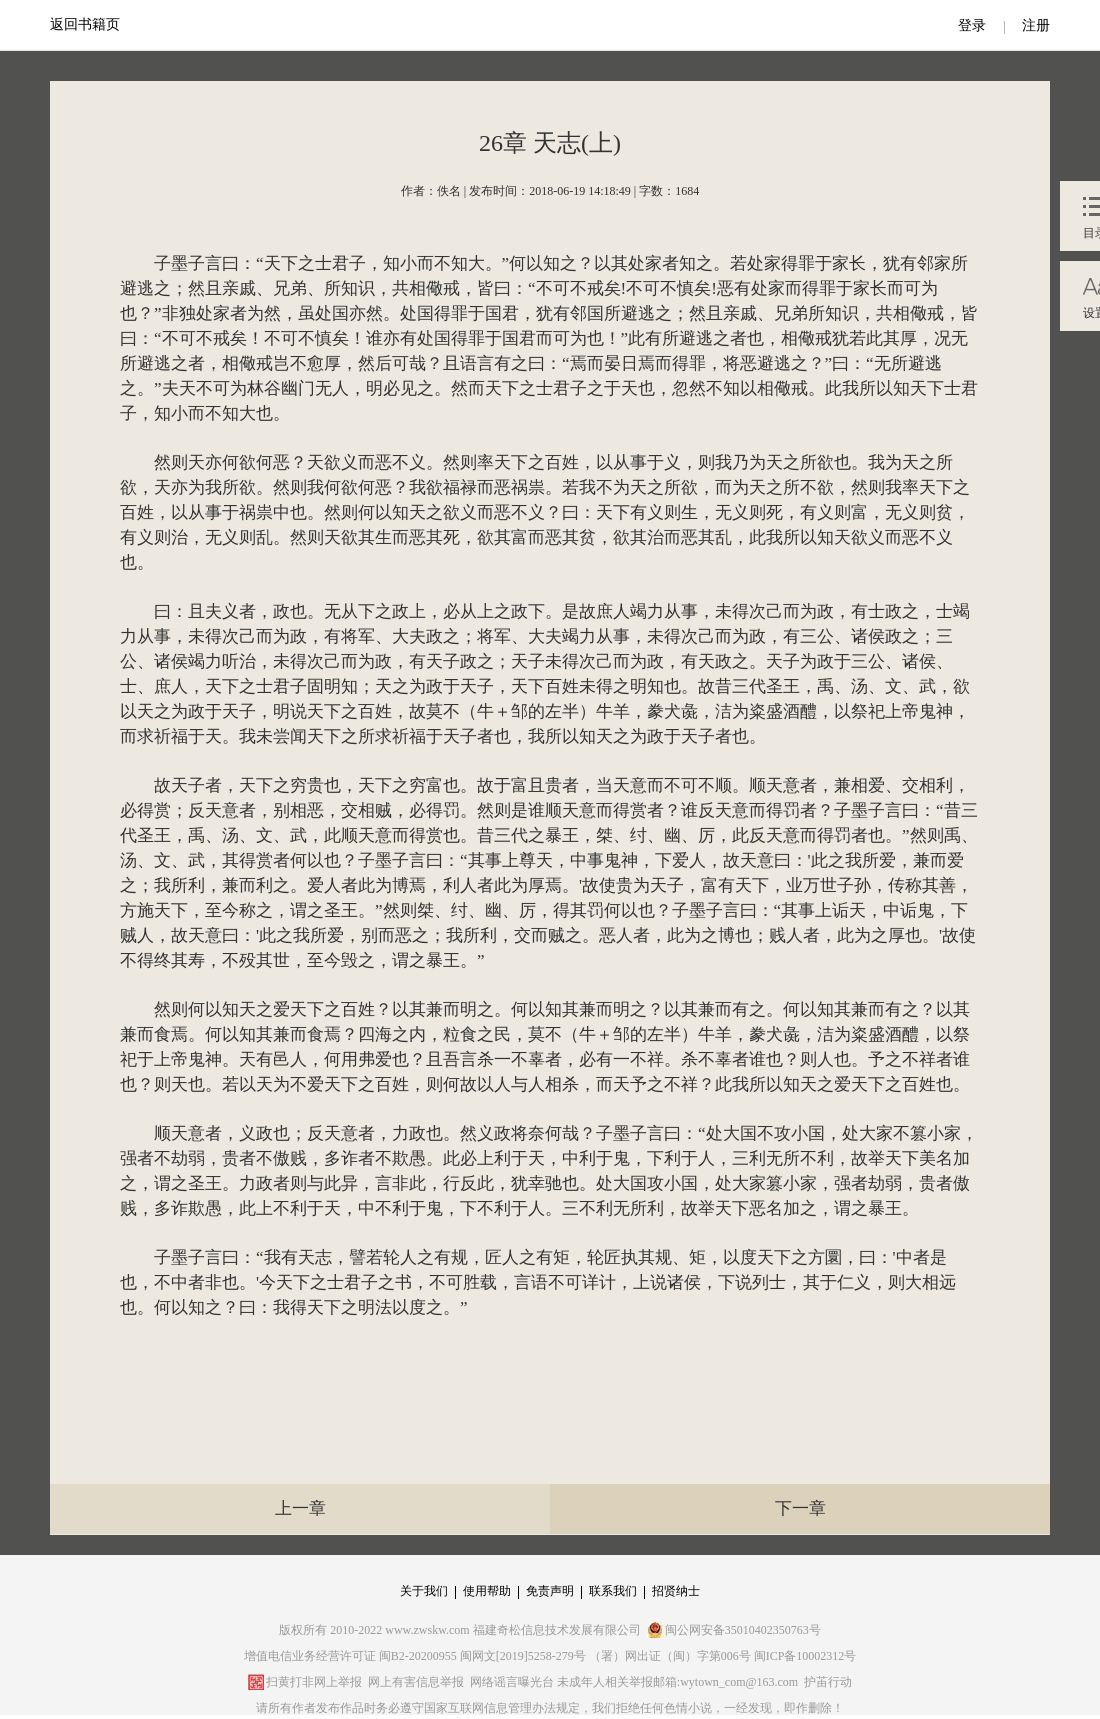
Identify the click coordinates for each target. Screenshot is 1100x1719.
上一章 (300, 1508)
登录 (972, 25)
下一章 (800, 1508)
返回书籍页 (85, 24)
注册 (1036, 25)
